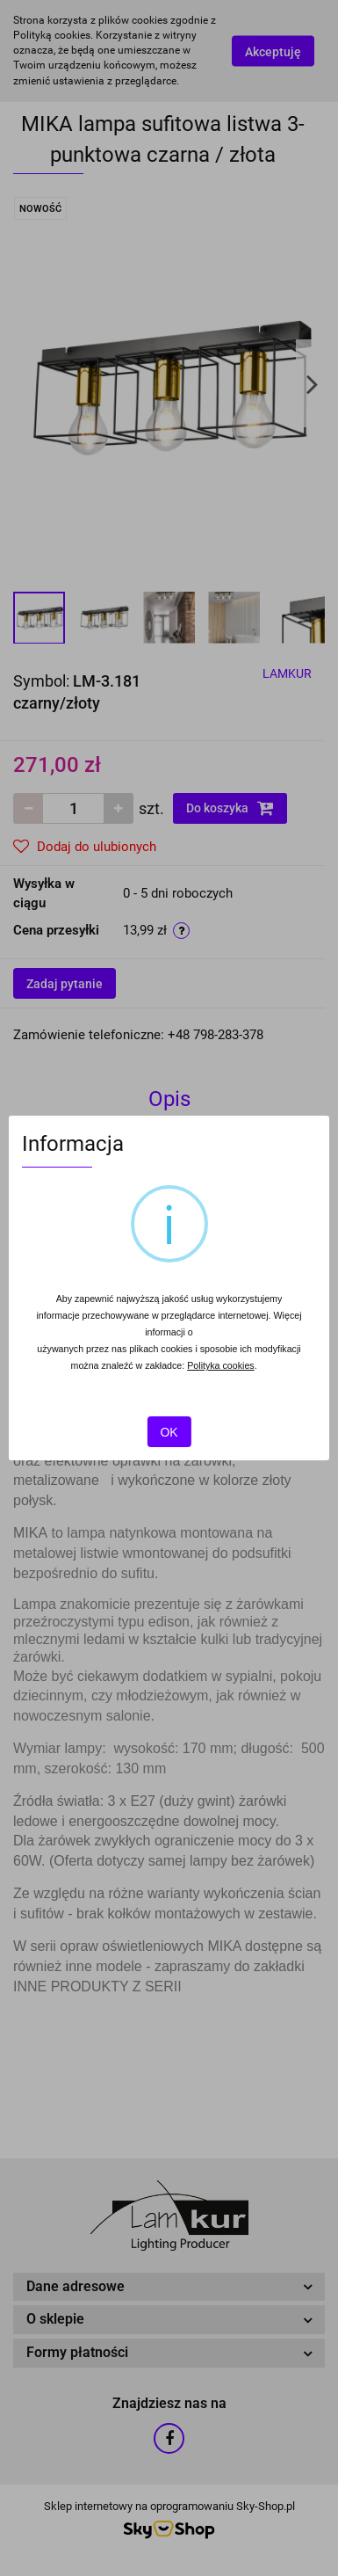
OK (168, 1432)
